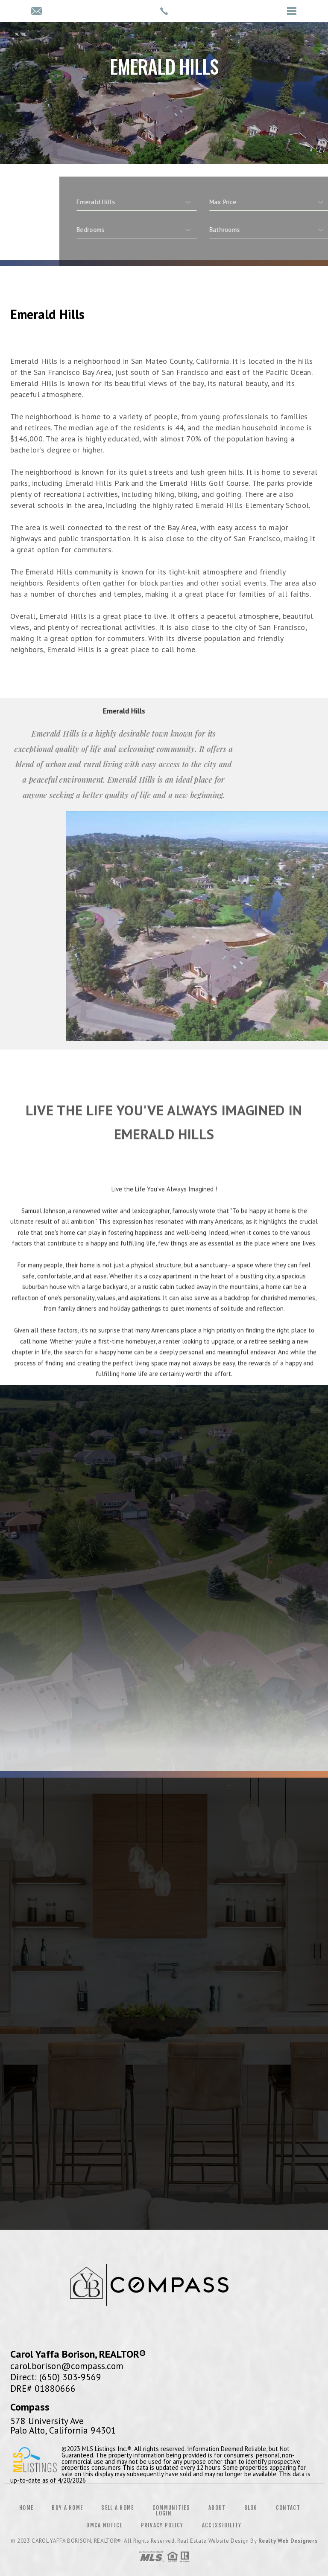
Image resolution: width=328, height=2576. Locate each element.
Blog (251, 2507)
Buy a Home (67, 2507)
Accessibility (222, 2525)
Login (164, 2513)
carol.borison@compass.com (66, 2366)
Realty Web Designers (287, 2540)
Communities (171, 2507)
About (217, 2507)
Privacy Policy (162, 2525)
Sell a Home (117, 2507)
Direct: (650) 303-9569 (55, 2377)
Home (26, 2507)
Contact (288, 2507)
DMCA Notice (104, 2525)
